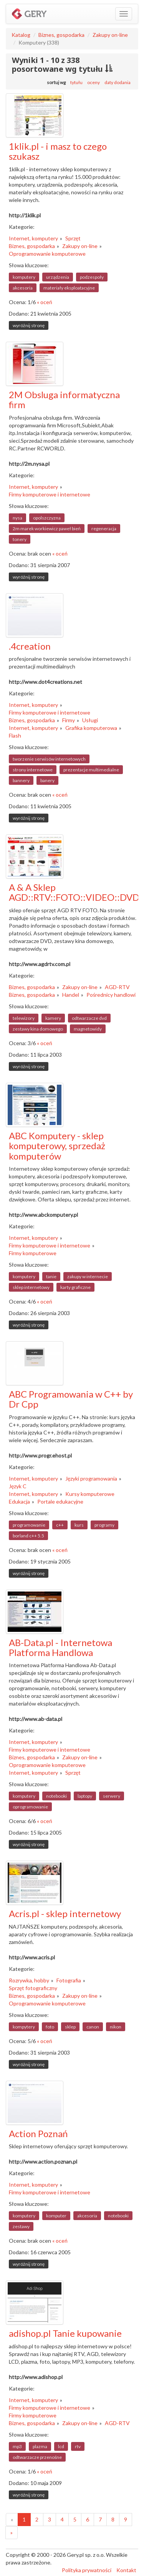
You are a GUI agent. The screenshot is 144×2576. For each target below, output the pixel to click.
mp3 (17, 2446)
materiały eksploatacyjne (69, 288)
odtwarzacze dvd (89, 1018)
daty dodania (117, 82)
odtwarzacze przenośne (37, 2457)
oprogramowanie (30, 1807)
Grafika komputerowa (91, 728)
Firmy (68, 720)
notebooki (56, 1796)
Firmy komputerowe (32, 1253)
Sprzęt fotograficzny (33, 1988)
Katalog (21, 34)
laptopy (85, 1796)
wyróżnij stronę (29, 325)
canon (92, 2027)
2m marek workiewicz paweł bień (47, 528)
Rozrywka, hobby (29, 1980)
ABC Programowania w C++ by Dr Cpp (71, 1399)
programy (104, 1525)
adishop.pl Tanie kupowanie (65, 2333)
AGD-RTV (117, 987)
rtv (78, 2446)
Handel (70, 994)
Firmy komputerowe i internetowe (49, 494)
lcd (61, 2446)
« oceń (44, 302)
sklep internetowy (31, 1287)
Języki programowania (91, 1478)
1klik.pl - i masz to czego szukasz (58, 151)
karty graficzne (75, 1287)
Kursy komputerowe (89, 1494)
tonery (19, 539)
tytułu (76, 82)
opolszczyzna (47, 518)
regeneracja (103, 528)
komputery (24, 277)
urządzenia (57, 277)
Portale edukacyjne (60, 1501)
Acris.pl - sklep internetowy (65, 1913)
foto (50, 2027)
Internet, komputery (33, 238)
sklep (70, 2027)
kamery (53, 1018)
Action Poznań (38, 2133)
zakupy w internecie (87, 1276)
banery (47, 780)
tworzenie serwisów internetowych (49, 759)
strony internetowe (33, 770)
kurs (79, 1525)
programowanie (29, 1525)
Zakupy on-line (110, 34)
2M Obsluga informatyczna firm (64, 399)
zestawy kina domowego (38, 1029)
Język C (17, 1486)
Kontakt (126, 2570)
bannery (21, 780)
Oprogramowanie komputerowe (47, 253)
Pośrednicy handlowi (111, 994)
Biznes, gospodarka (61, 34)
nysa (17, 518)
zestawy (21, 2226)
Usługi (90, 720)
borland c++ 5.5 (28, 1536)
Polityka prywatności (86, 2570)
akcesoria (23, 288)
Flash (15, 735)
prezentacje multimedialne (91, 770)
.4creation (30, 646)
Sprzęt (73, 238)
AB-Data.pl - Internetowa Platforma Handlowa (60, 1647)
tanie (51, 1276)
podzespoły (92, 277)
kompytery (24, 2027)
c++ (60, 1525)
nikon (115, 2027)
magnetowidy (88, 1029)
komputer (56, 2216)
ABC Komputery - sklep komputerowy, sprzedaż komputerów (57, 1145)
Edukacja (19, 1501)
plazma (40, 2446)
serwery (111, 1796)
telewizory (24, 1018)
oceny (93, 82)
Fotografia (68, 1980)
